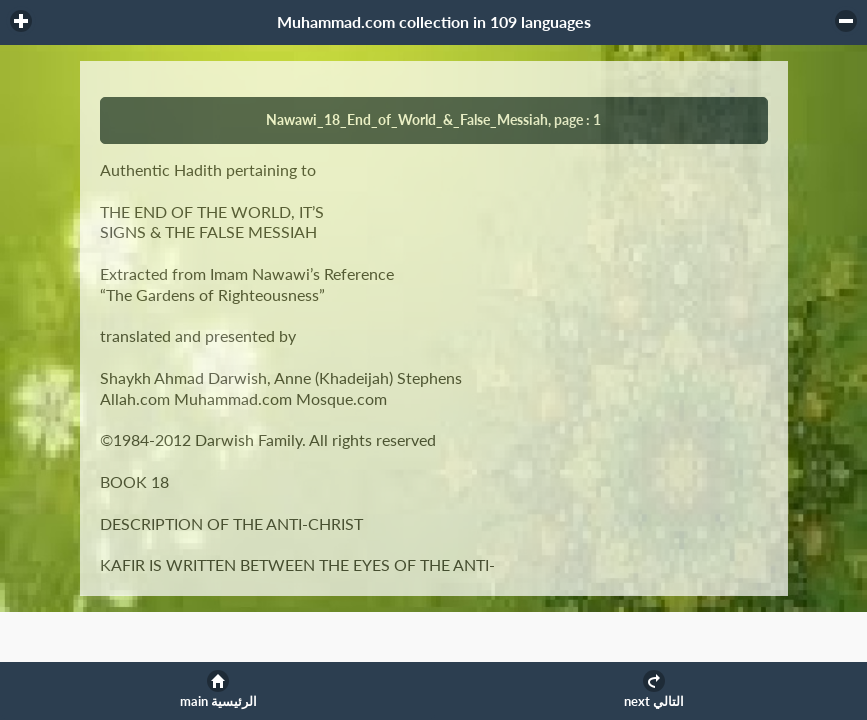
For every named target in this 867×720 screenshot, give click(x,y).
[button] (21, 21)
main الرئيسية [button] (218, 701)
